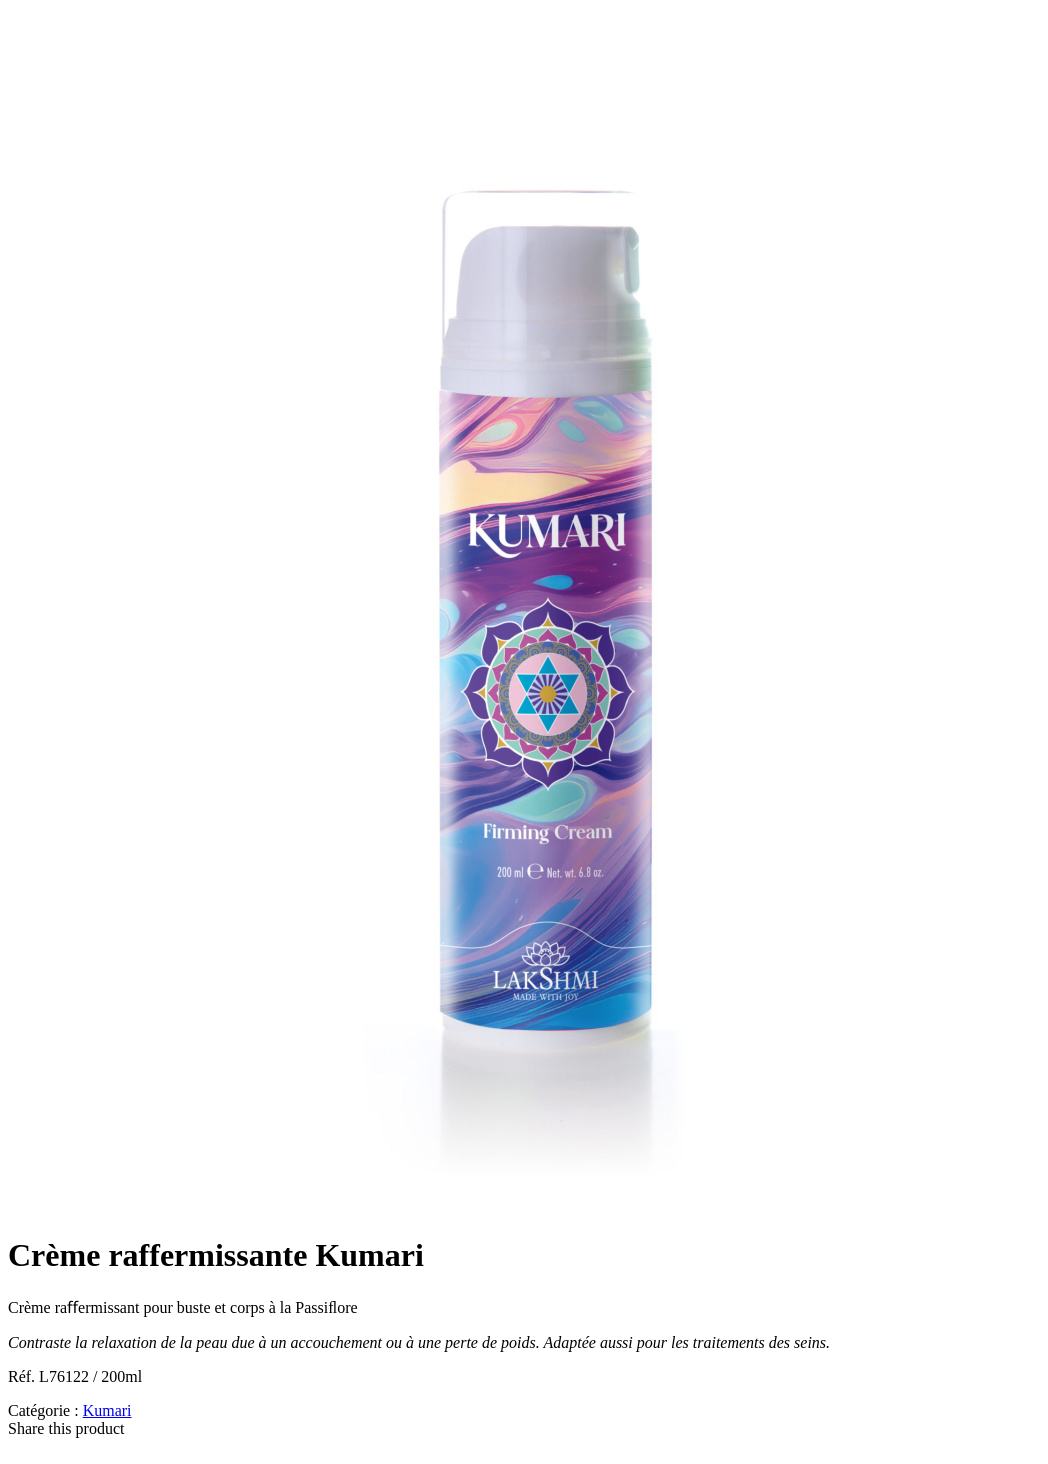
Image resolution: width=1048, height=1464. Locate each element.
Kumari (107, 1410)
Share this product (66, 1428)
